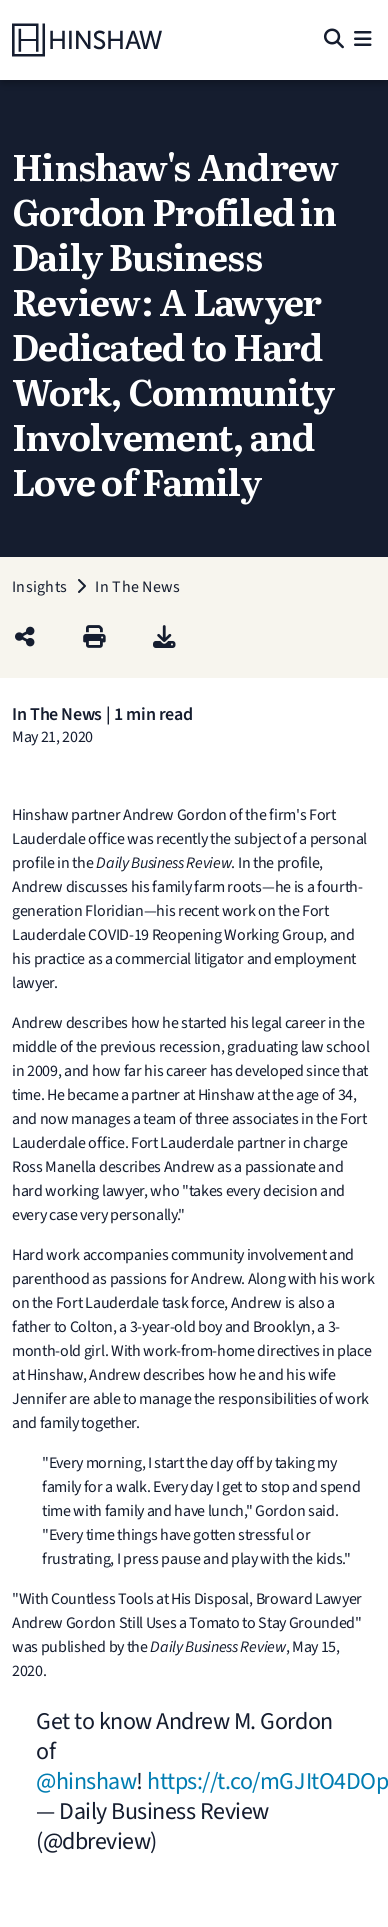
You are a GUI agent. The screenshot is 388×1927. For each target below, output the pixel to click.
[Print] (94, 638)
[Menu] (363, 40)
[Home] (87, 40)
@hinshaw (86, 1781)
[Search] (333, 40)
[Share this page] (25, 638)
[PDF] (164, 638)
